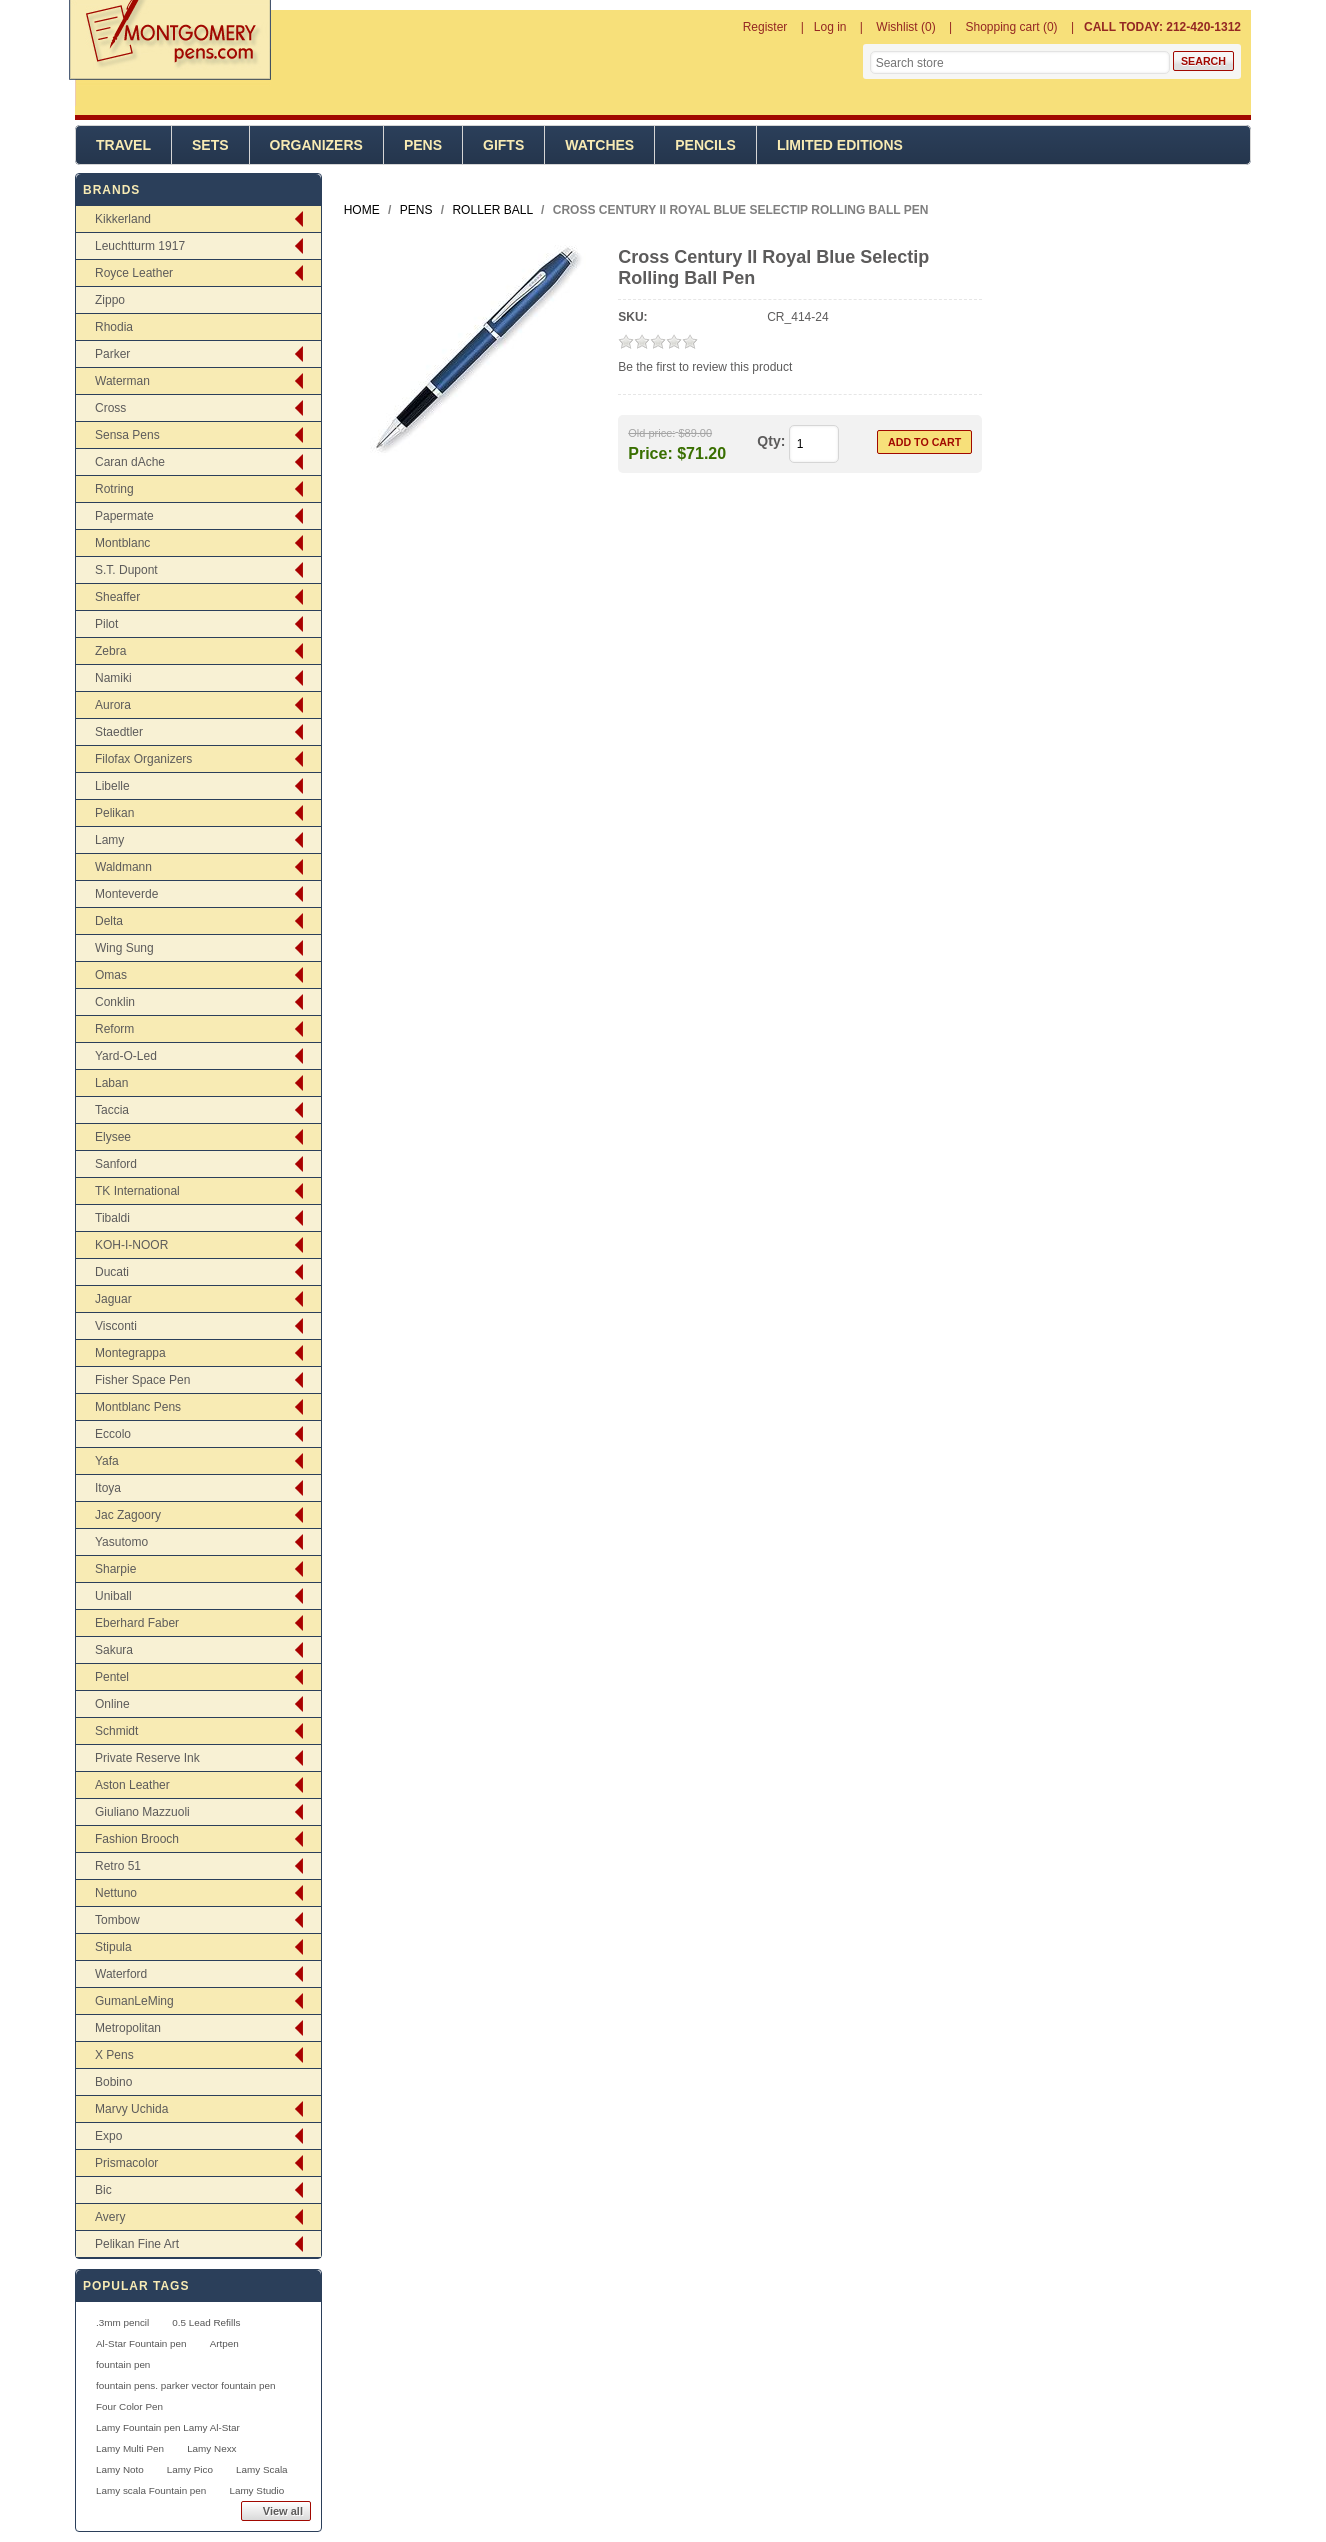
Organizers (316, 145)
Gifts (503, 145)
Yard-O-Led (126, 1056)
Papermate (124, 516)
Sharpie (115, 1569)
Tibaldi (112, 1218)
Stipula (113, 1947)
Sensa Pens (127, 435)
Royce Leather (134, 273)
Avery (110, 2217)
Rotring (114, 489)
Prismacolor (126, 2163)
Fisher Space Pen (142, 1380)
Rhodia (114, 327)
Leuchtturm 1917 (140, 246)
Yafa (107, 1461)
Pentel (112, 1677)
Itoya (108, 1488)
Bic (103, 2190)
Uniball (113, 1596)
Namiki (113, 678)
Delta (109, 921)
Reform (114, 1029)
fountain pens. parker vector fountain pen (186, 2385)
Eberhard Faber (137, 1623)
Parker (112, 354)
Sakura (114, 1650)
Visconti (116, 1326)
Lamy (109, 840)
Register (765, 27)
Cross (110, 408)
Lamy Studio (256, 2490)
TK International (137, 1191)
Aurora (113, 705)
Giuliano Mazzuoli (142, 1812)
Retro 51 (118, 1866)
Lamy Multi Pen (130, 2448)
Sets (210, 145)
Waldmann (123, 867)
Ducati (112, 1272)
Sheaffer (117, 597)
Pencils (705, 145)
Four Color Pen (129, 2406)
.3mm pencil (122, 2322)
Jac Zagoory (128, 1515)
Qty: (771, 441)
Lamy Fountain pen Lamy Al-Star (168, 2427)
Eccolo (113, 1434)
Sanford (116, 1164)
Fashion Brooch (137, 1839)
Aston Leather (132, 1785)
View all (283, 2511)
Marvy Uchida (131, 2109)
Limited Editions (840, 145)
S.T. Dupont (126, 570)
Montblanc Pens (138, 1407)
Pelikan (114, 813)
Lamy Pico (190, 2469)
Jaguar (113, 1299)
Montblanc (122, 543)
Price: (650, 452)
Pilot (106, 624)
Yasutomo (121, 1542)
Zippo (110, 300)
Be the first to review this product (705, 367)
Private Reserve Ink (147, 1758)
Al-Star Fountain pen (141, 2343)
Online (112, 1704)
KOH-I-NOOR (131, 1245)
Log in (830, 27)
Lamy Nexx (211, 2448)
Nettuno (116, 1893)
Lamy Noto (120, 2469)
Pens (423, 145)
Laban (111, 1083)
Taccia (112, 1110)
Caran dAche (130, 462)
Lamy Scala (262, 2469)
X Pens (114, 2055)
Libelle (112, 786)
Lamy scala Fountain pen (151, 2490)
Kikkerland (123, 219)
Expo (108, 2136)
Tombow (117, 1920)
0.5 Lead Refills (206, 2322)
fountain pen (123, 2364)
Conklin (115, 1002)
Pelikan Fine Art (137, 2244)
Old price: (651, 433)
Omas (111, 975)
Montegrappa (130, 1353)
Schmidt (116, 1731)
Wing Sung (124, 948)
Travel (123, 145)
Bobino (113, 2082)
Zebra (110, 651)
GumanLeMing (134, 2001)
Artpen (224, 2343)
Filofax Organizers (143, 759)
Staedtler (119, 732)
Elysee (113, 1137)
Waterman (122, 381)
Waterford (121, 1974)
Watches (599, 145)
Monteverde (126, 894)
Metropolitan (128, 2028)
